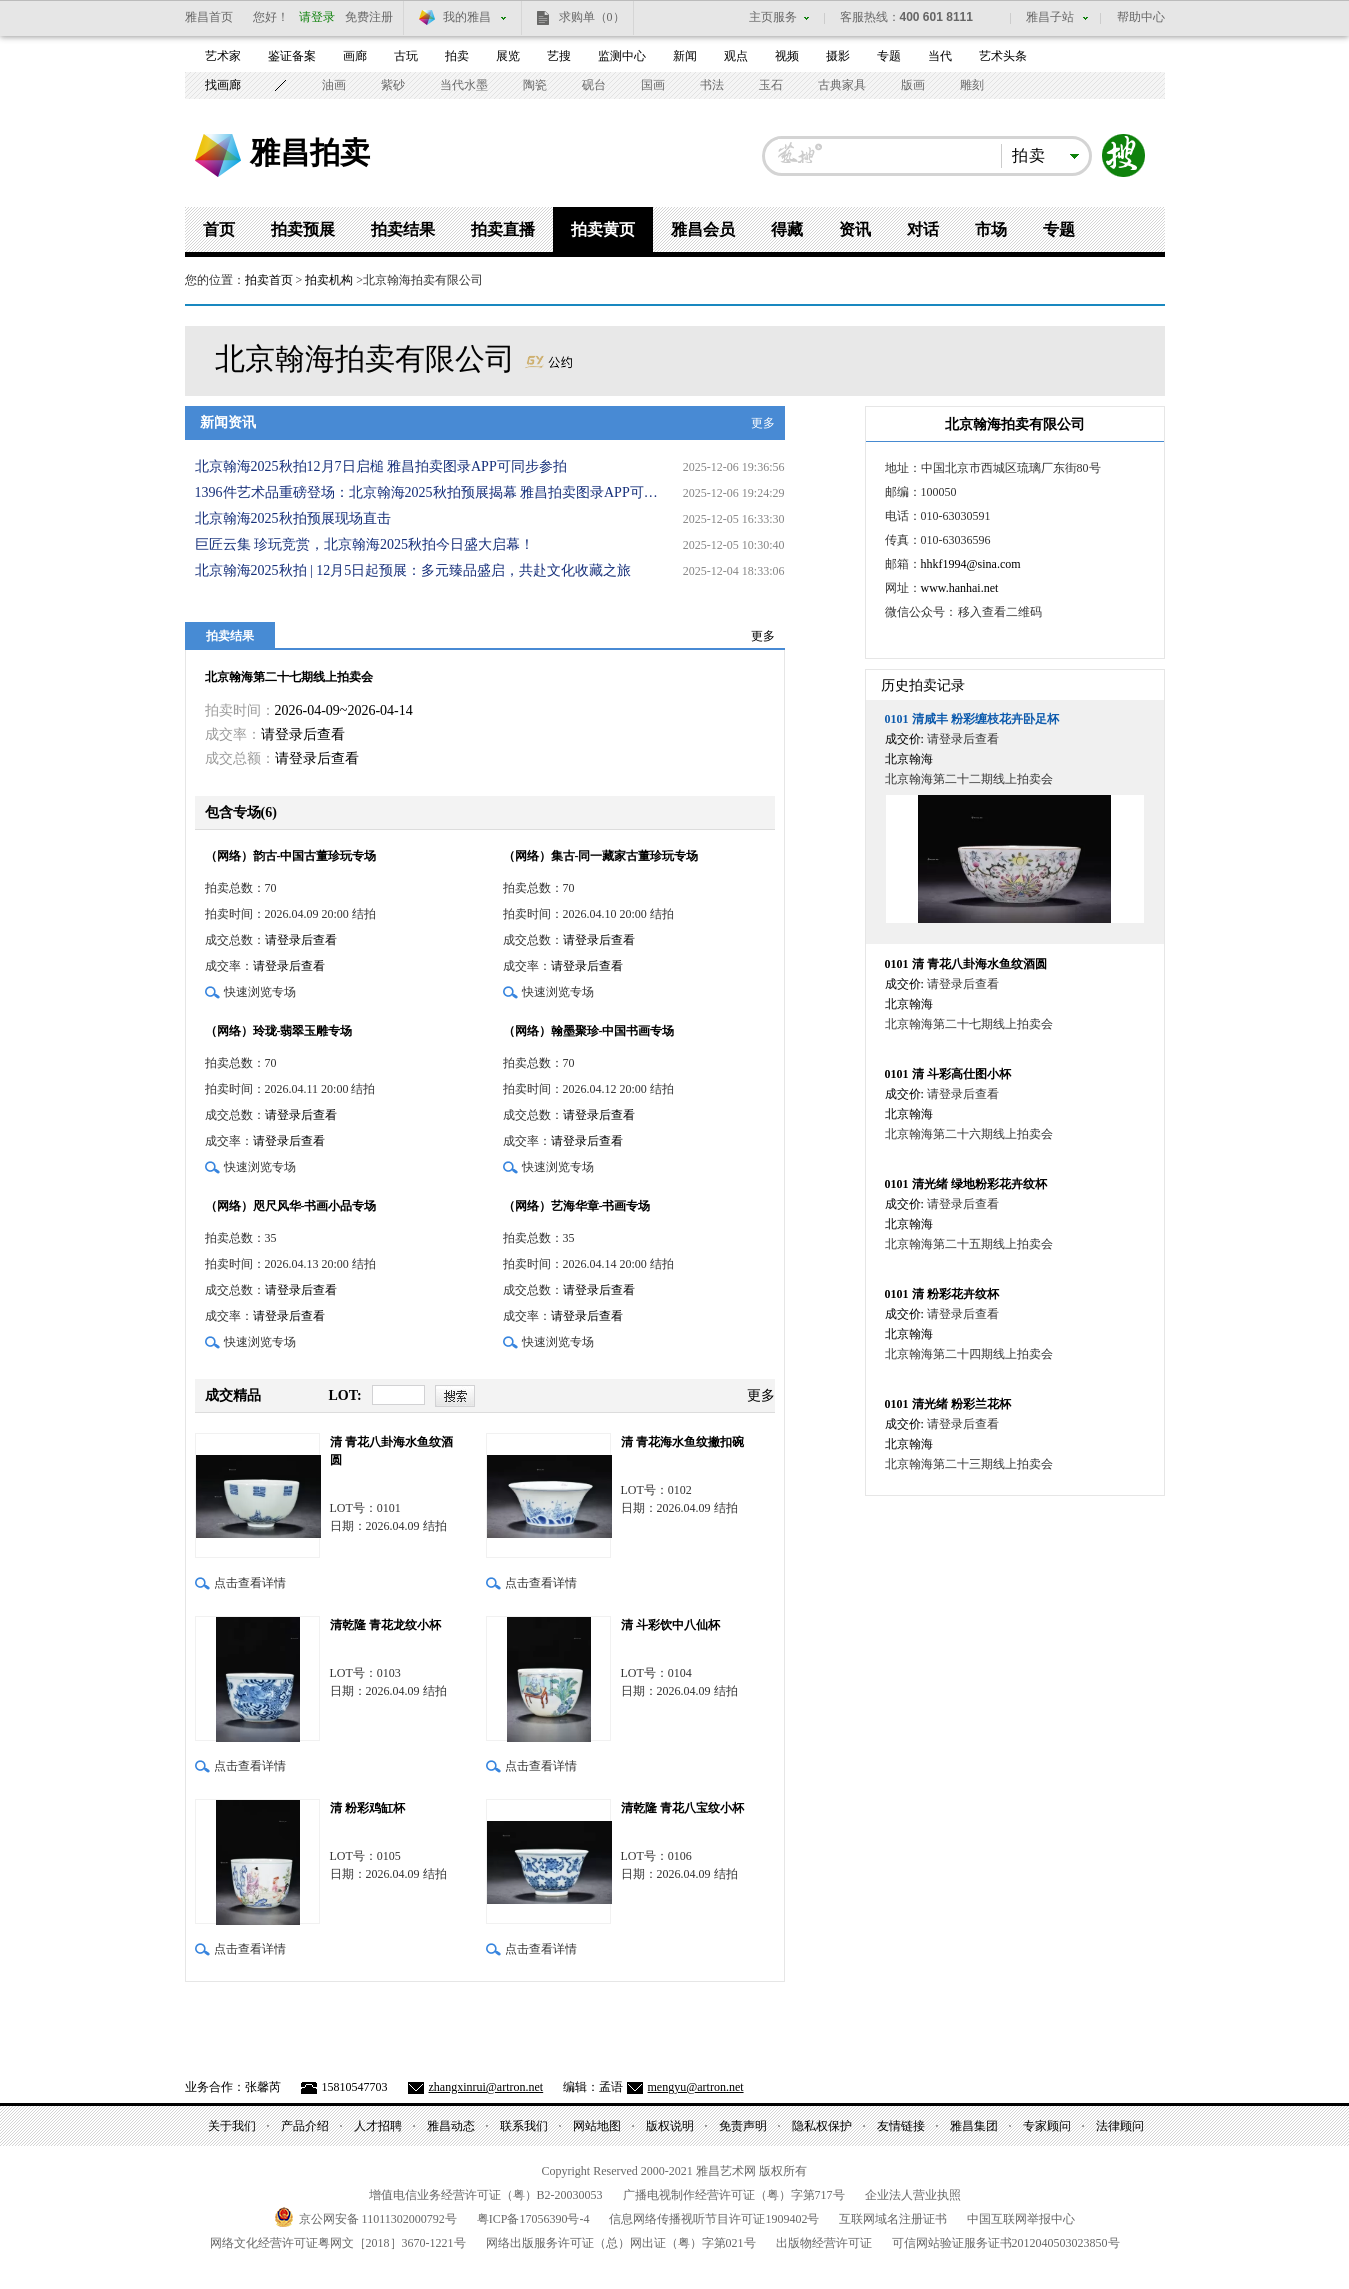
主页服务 (773, 17)
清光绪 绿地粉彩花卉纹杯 (966, 1184)
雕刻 (972, 85)
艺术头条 (1003, 56)
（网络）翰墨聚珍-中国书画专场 (589, 1031)
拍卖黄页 (603, 229)
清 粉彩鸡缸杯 (367, 1808)
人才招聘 (378, 2126)
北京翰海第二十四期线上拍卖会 (969, 1354)
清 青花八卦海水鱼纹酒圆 (391, 1451)
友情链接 (901, 2126)
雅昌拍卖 (310, 152)
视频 (787, 56)
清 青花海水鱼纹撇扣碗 (682, 1442)
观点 (736, 56)
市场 (991, 229)
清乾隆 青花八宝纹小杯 (682, 1808)
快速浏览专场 (260, 992)
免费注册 (369, 17)
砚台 (594, 85)
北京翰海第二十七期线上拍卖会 (289, 677)
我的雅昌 (467, 17)
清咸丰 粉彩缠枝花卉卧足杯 (972, 719)
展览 (508, 56)
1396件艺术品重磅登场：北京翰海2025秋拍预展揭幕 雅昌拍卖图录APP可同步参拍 (430, 492)
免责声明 (743, 2126)
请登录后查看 (303, 734)
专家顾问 (1047, 2126)
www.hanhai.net (960, 588)
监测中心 (622, 56)
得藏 (787, 229)
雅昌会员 (703, 229)
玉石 (771, 85)
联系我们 (524, 2126)
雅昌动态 (451, 2126)
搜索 (1124, 156)
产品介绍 (305, 2126)
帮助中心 (1141, 17)
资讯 (855, 229)
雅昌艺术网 (218, 155)
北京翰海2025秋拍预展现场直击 (293, 518)
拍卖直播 (503, 229)
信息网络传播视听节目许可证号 (714, 2219)
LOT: (345, 1395)
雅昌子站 (1050, 17)
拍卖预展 (303, 229)
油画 (334, 85)
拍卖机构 (329, 280)
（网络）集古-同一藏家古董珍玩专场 (601, 856)
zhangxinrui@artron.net (486, 2087)
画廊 (355, 56)
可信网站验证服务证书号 (1006, 2243)
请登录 (317, 17)
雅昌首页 (209, 17)
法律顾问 (1120, 2126)
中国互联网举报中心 (1021, 2219)
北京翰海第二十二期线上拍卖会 (969, 779)
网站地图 (597, 2126)
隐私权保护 (822, 2126)
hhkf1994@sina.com (971, 564)
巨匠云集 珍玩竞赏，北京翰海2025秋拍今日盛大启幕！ (365, 544)
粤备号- (533, 2219)
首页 (219, 229)
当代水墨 (464, 85)
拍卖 (457, 56)
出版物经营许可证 (824, 2243)
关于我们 (232, 2126)
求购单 (592, 17)
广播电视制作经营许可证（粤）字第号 (734, 2195)
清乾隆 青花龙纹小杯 (385, 1625)
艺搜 (559, 56)
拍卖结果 (403, 229)
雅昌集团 (974, 2126)
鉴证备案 (292, 56)
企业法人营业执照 (913, 2195)
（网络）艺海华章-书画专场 (577, 1206)
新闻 (685, 56)
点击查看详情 (250, 1583)
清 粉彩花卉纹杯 (942, 1294)
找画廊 (223, 85)
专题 (889, 56)
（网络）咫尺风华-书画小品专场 (291, 1206)
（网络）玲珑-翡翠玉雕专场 (279, 1031)
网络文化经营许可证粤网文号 (338, 2243)
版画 (913, 85)
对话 (923, 229)
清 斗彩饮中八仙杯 (670, 1625)
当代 (940, 56)
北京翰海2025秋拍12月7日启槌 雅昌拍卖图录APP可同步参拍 (381, 466)
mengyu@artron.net (696, 2087)
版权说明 (670, 2126)
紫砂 (393, 85)
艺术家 (223, 56)
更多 (763, 423)
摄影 (838, 56)
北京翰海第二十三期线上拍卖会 (969, 1464)
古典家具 (842, 85)
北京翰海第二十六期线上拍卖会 (969, 1134)
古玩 (406, 56)
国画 (653, 85)
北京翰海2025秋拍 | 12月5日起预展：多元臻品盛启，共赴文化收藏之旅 (413, 570)
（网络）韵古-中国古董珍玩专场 (291, 856)
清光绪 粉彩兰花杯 (948, 1404)
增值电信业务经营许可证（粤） (486, 2195)
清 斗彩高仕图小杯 (948, 1074)
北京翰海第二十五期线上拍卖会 (969, 1244)
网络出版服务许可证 (621, 2243)
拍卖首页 (269, 280)
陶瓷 (535, 85)
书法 (712, 85)
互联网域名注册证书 (893, 2219)
